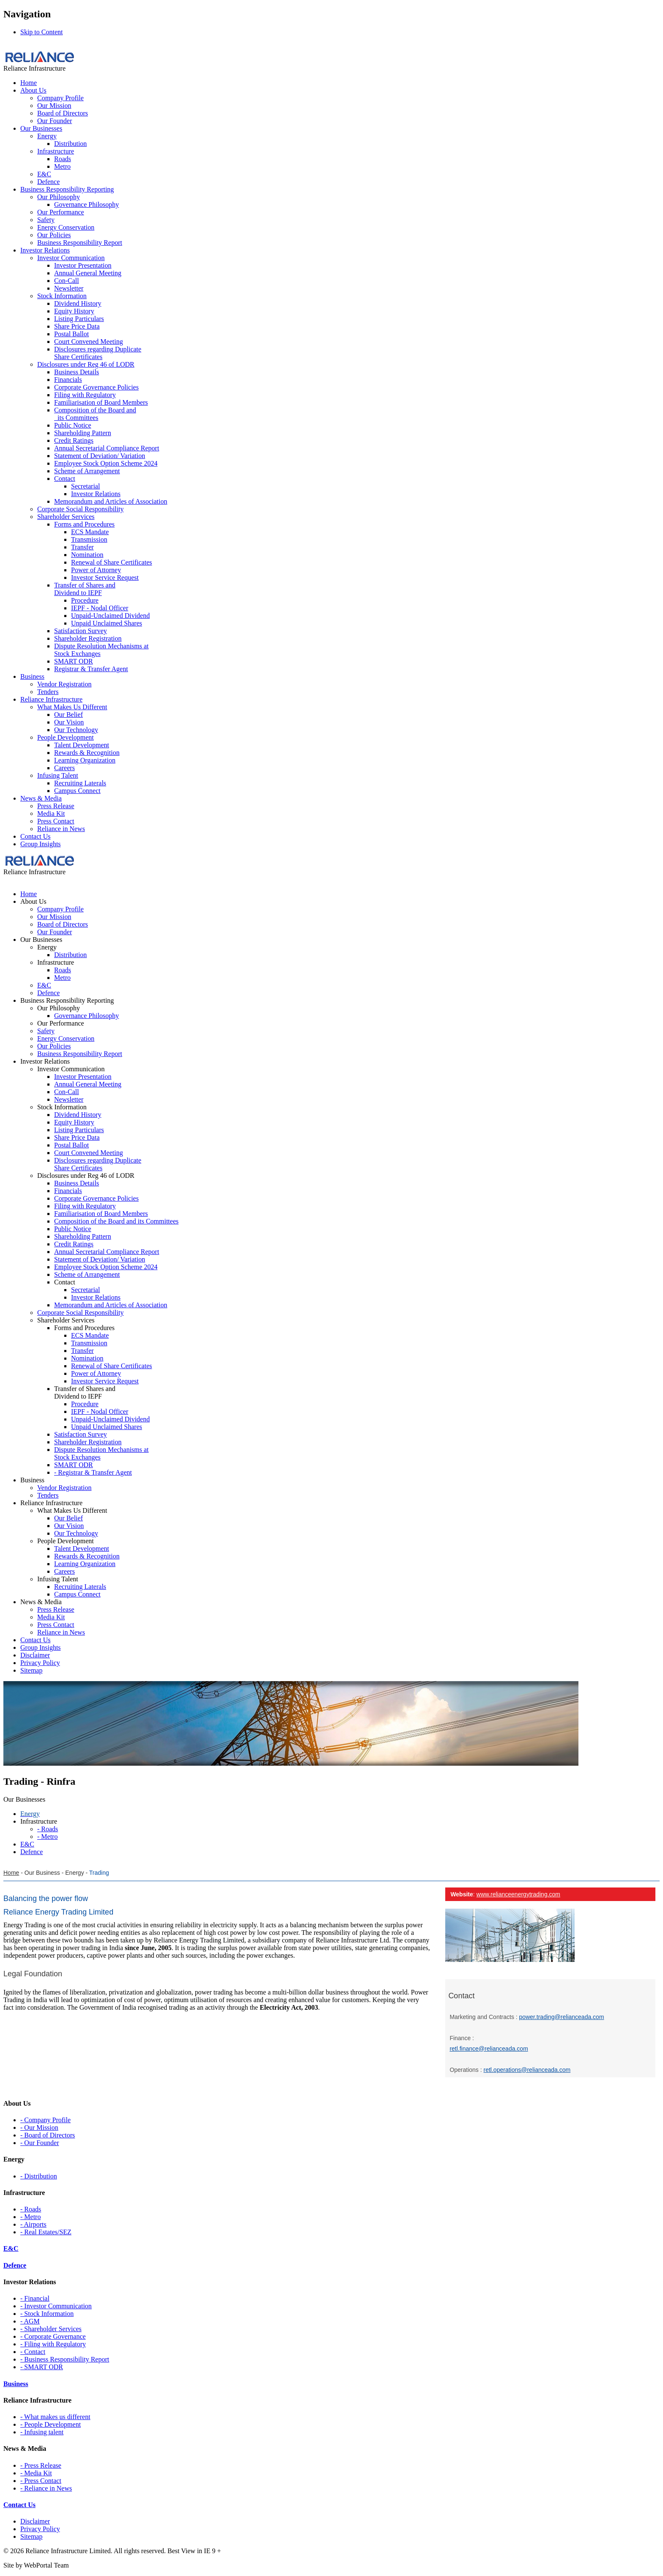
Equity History (74, 311)
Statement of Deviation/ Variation (99, 455)
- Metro (30, 2216)
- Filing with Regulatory (53, 2344)
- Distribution (38, 2176)
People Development (65, 737)
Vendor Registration (64, 684)
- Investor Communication (56, 2306)
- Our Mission (39, 2127)
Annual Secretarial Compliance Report (106, 448)
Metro (62, 166)
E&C (44, 174)
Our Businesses (41, 128)
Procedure (85, 600)
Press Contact (55, 821)
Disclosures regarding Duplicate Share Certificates (97, 353)
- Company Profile (45, 2119)
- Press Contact (40, 2480)
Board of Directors (62, 113)
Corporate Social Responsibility (80, 509)
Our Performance (60, 212)
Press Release (55, 805)
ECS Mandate (90, 531)
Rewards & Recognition (87, 752)
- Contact (32, 2351)
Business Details (76, 372)
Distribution (70, 143)
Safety (46, 219)
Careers (64, 767)
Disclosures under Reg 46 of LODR (85, 364)
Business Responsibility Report (79, 242)
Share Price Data (77, 326)
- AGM (30, 2321)
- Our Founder (39, 2142)
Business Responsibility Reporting (67, 189)
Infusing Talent (57, 775)
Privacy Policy (40, 2528)
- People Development (50, 2424)
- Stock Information (47, 2313)
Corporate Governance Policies (96, 387)
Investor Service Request (105, 577)
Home (28, 82)
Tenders (47, 691)
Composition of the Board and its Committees (95, 413)
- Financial (34, 2298)
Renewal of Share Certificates (111, 562)
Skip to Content (41, 32)
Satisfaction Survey (80, 630)
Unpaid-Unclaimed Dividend (110, 615)
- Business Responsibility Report (64, 2359)
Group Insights (40, 844)
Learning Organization (84, 760)
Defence (48, 181)
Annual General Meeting (87, 273)
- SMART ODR (41, 2366)
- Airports (33, 2224)
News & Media (41, 798)
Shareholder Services (66, 516)
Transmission (89, 539)
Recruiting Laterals (80, 783)
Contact (64, 478)
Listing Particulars (79, 318)
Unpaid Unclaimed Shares (106, 623)
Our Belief (68, 714)
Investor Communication (71, 257)
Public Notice (72, 425)
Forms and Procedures (84, 524)
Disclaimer (35, 2521)
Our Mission (54, 105)
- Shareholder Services (51, 2328)
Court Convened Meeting (88, 341)
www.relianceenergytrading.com (518, 1894)
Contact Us (35, 836)
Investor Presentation (83, 265)
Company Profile (60, 98)
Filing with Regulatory (85, 394)
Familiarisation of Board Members (101, 402)
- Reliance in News (46, 2488)
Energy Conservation (65, 227)
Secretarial (85, 486)
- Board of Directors (47, 2135)
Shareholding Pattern (82, 432)
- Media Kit (36, 2473)
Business (32, 676)
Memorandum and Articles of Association (110, 501)
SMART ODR (73, 661)
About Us (33, 90)
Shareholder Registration (88, 638)
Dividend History (77, 303)
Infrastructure (55, 151)
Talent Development (81, 745)
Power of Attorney (96, 569)
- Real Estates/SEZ (45, 2232)
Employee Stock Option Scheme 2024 (105, 463)
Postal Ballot (71, 333)
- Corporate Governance (53, 2336)
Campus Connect (77, 790)
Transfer (82, 547)
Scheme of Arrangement (87, 471)
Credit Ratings (73, 440)
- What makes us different (55, 2416)
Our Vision (69, 722)
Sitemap (31, 2536)
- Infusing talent (41, 2432)
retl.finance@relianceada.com (488, 2048)
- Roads (30, 2209)
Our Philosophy (58, 196)
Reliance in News (61, 828)
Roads (62, 158)
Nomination (87, 554)
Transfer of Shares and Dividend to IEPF (84, 589)
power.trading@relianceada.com (561, 2017)
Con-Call (66, 280)
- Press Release (40, 2465)
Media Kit (51, 813)
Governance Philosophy (86, 204)
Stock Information (62, 295)
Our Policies (54, 235)
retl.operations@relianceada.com (527, 2069)
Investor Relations (45, 250)
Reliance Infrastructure (51, 699)
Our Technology (76, 729)
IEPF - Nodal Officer (99, 608)
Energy (47, 136)
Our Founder (54, 120)
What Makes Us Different (72, 707)
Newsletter (68, 288)
